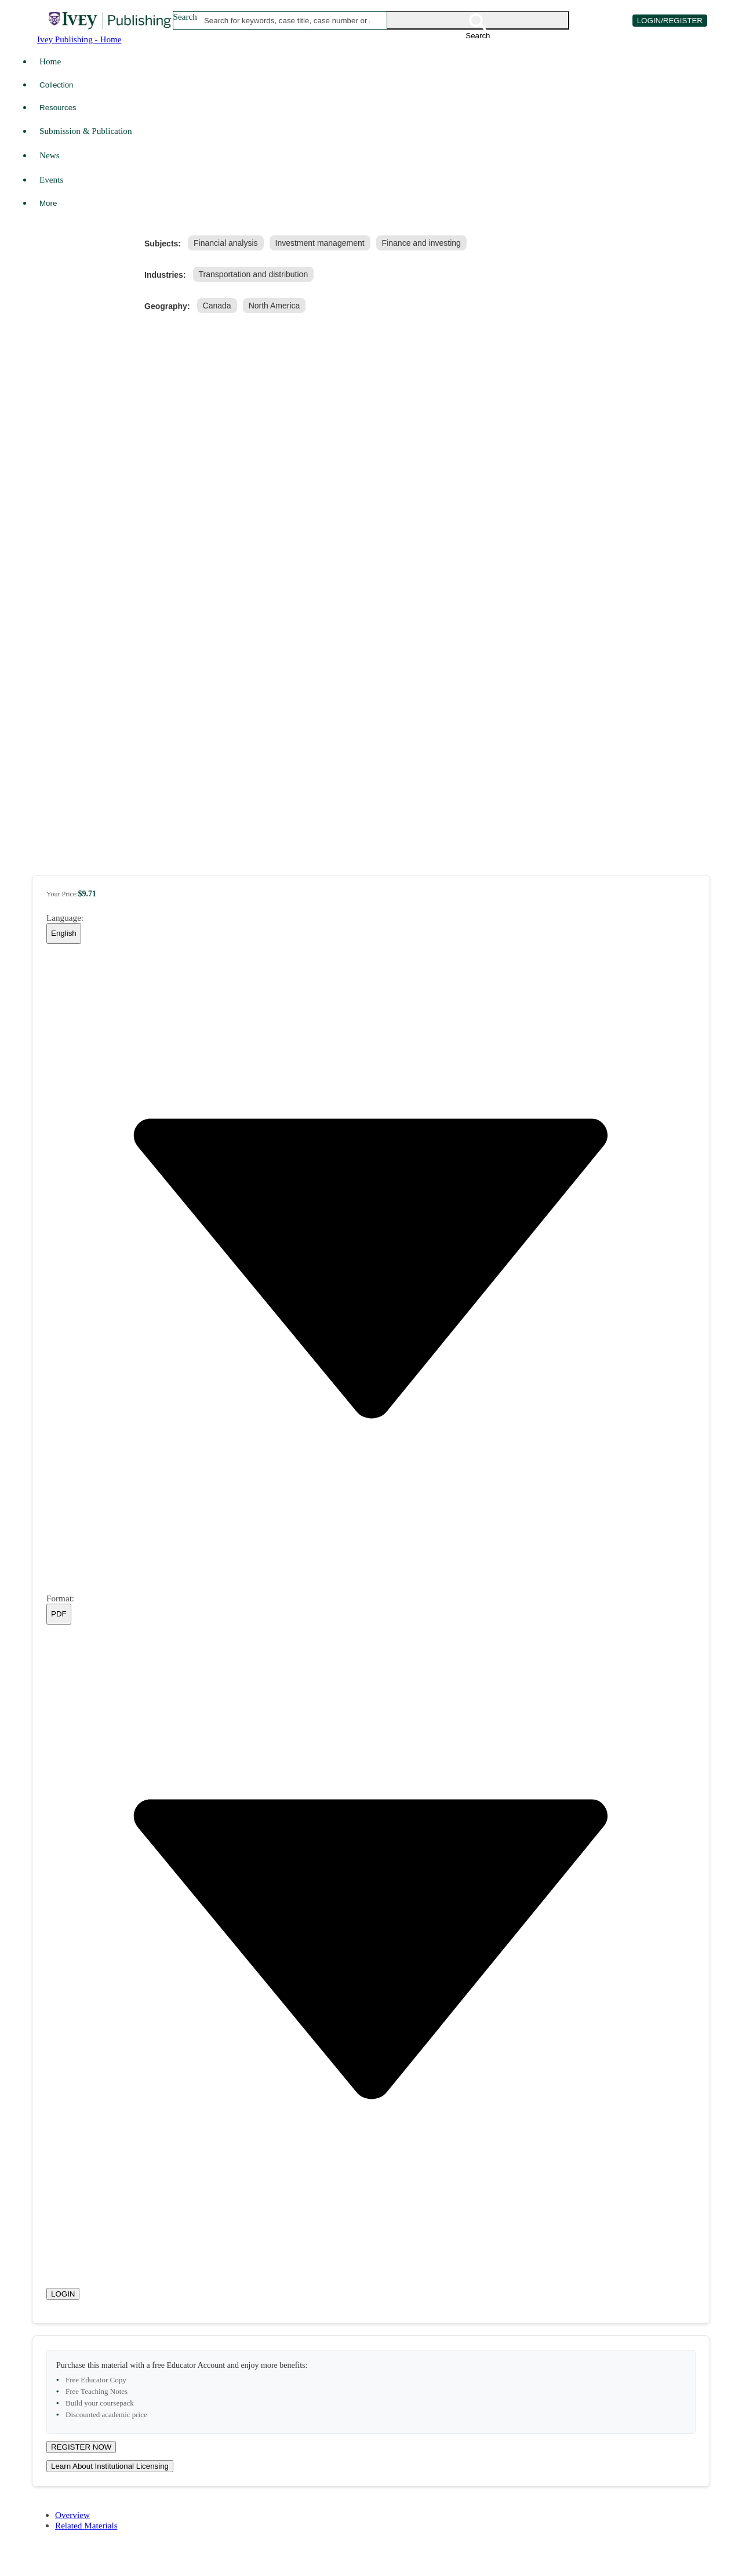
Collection (56, 85)
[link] (228, 243)
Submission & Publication (85, 131)
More (48, 203)
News (49, 155)
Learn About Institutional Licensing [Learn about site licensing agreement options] (110, 2466)
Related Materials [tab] (86, 2525)
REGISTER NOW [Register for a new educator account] (81, 2447)
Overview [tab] (72, 2515)
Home (50, 61)
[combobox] (287, 20)
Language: (64, 917)
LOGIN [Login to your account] (63, 2294)
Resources (58, 107)
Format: (60, 1598)
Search (185, 16)
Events (51, 179)
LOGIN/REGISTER (670, 20)
